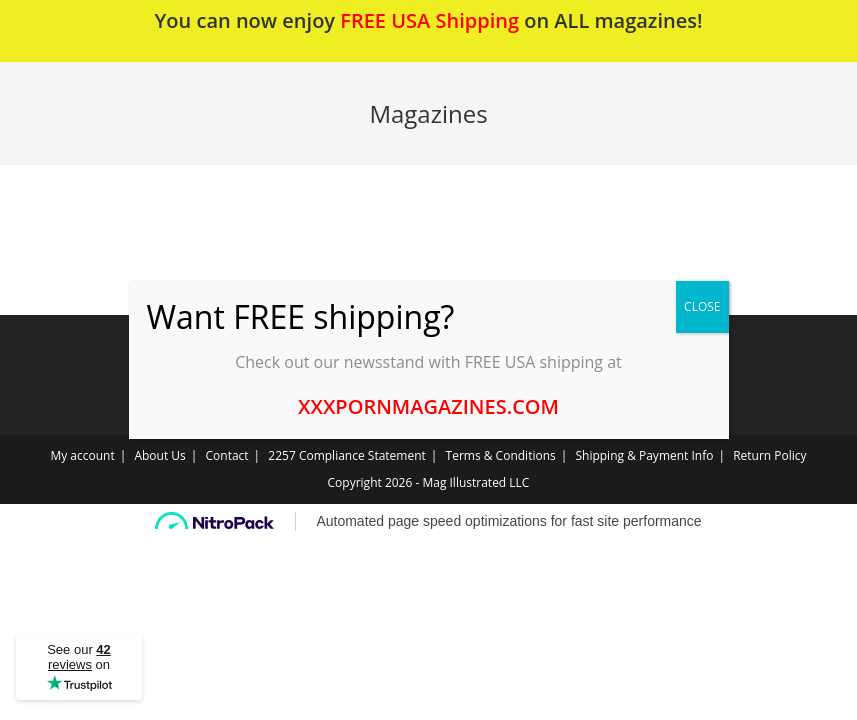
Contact (227, 455)
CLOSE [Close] (702, 306)
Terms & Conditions (501, 455)
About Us (159, 455)
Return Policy (769, 455)
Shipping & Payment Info (644, 455)
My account (82, 455)
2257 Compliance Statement (347, 455)
